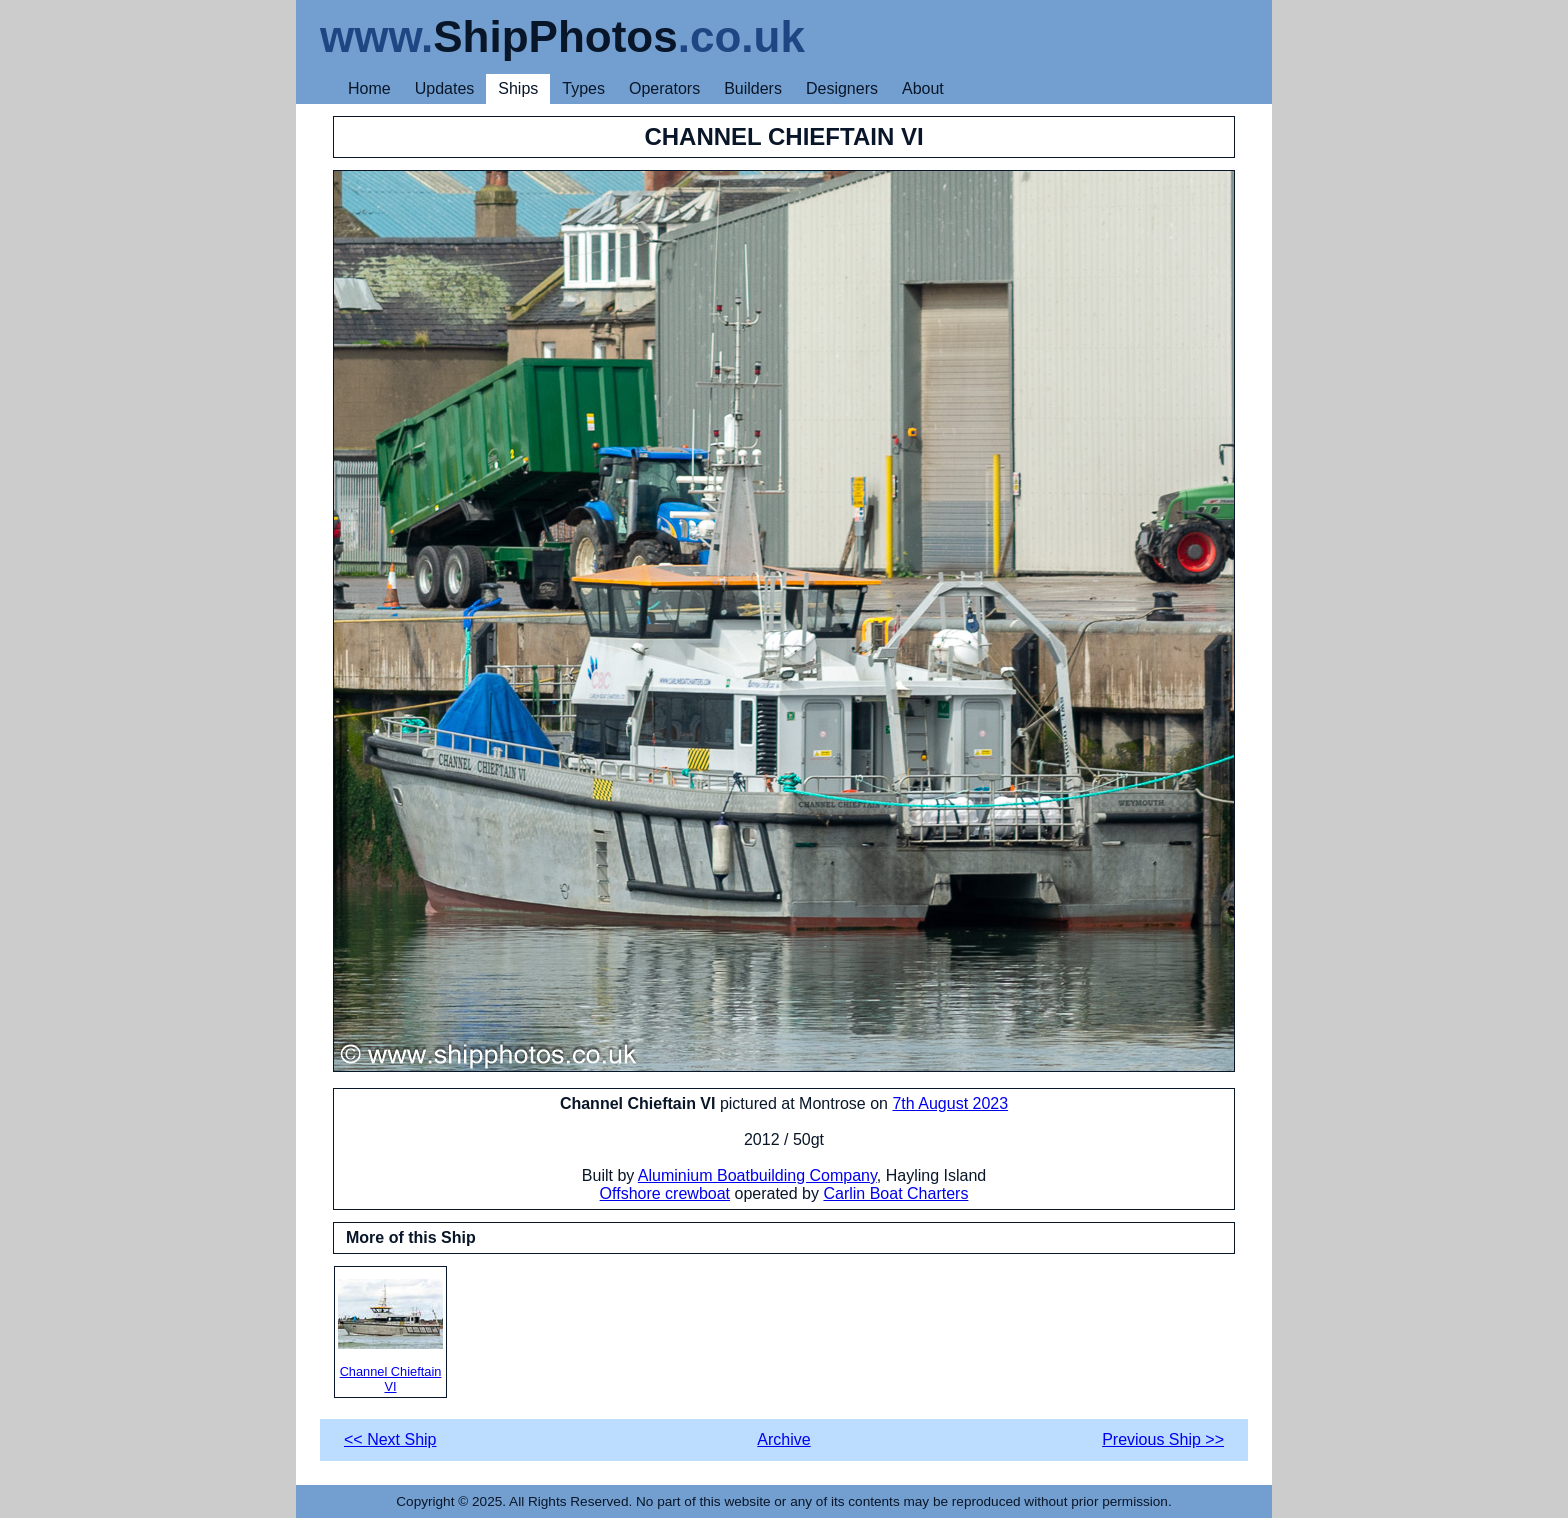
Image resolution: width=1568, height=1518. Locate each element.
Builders (753, 88)
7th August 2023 (950, 1103)
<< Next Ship (390, 1439)
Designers (842, 88)
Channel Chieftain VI (390, 1336)
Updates (445, 88)
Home (369, 88)
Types (583, 88)
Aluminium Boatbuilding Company (757, 1175)
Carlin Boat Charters (895, 1193)
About (923, 88)
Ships (518, 88)
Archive (783, 1439)
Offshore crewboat (665, 1193)
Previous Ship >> (1163, 1439)
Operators (664, 88)
